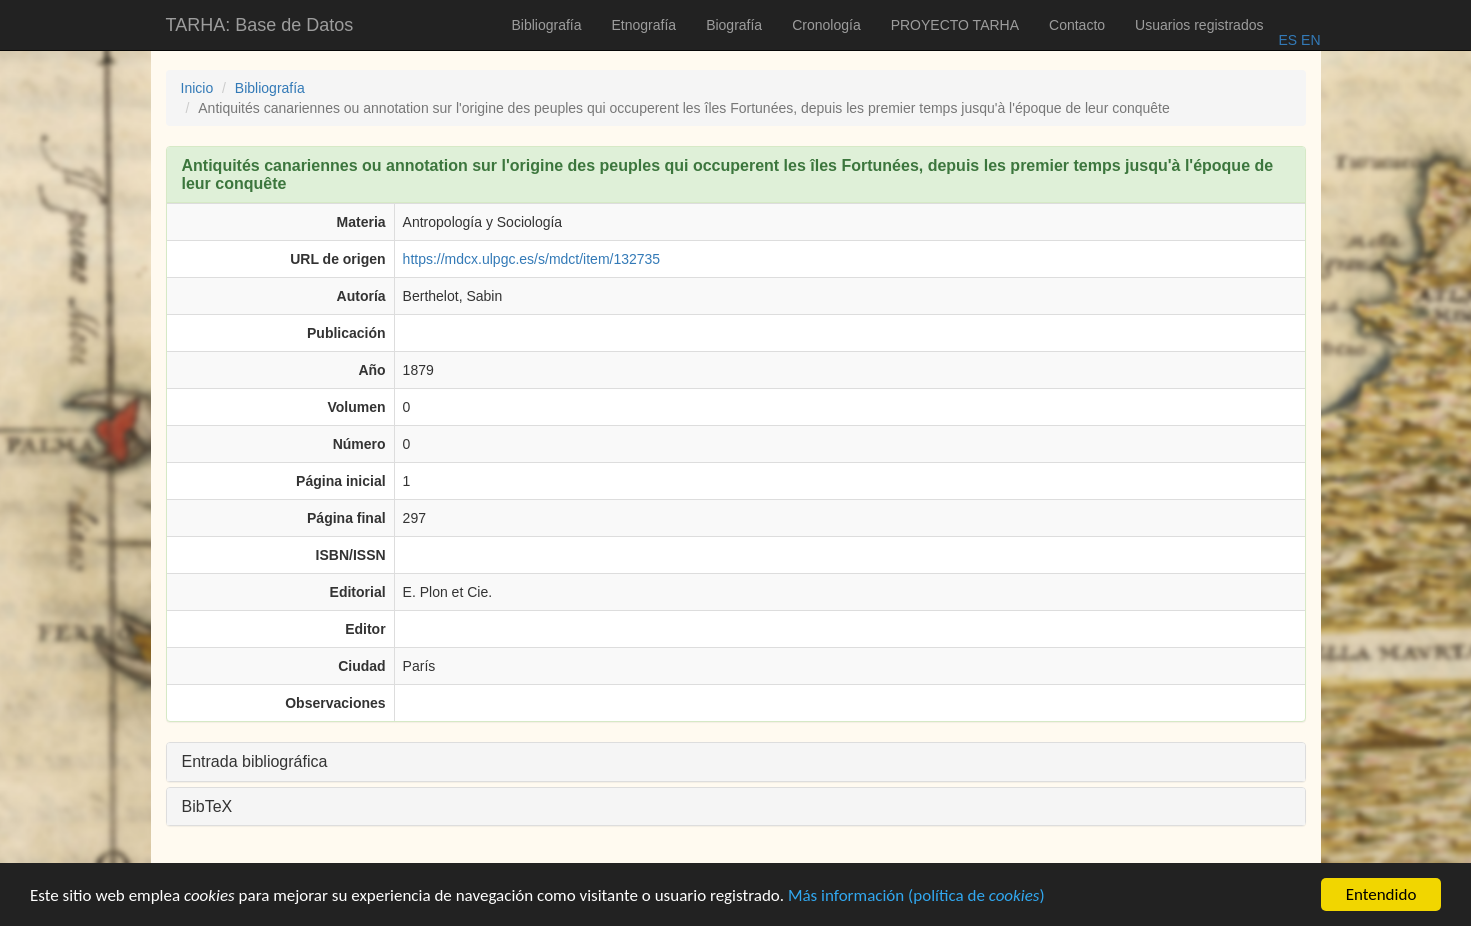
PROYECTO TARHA (955, 25)
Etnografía (644, 25)
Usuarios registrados (1199, 25)
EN (1308, 40)
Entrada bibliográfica (255, 761)
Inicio (197, 88)
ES (1287, 40)
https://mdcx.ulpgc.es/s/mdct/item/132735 (532, 259)
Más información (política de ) (916, 896)
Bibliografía (546, 25)
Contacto (1077, 25)
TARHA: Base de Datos (260, 25)
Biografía (734, 25)
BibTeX (207, 806)
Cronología (826, 25)
